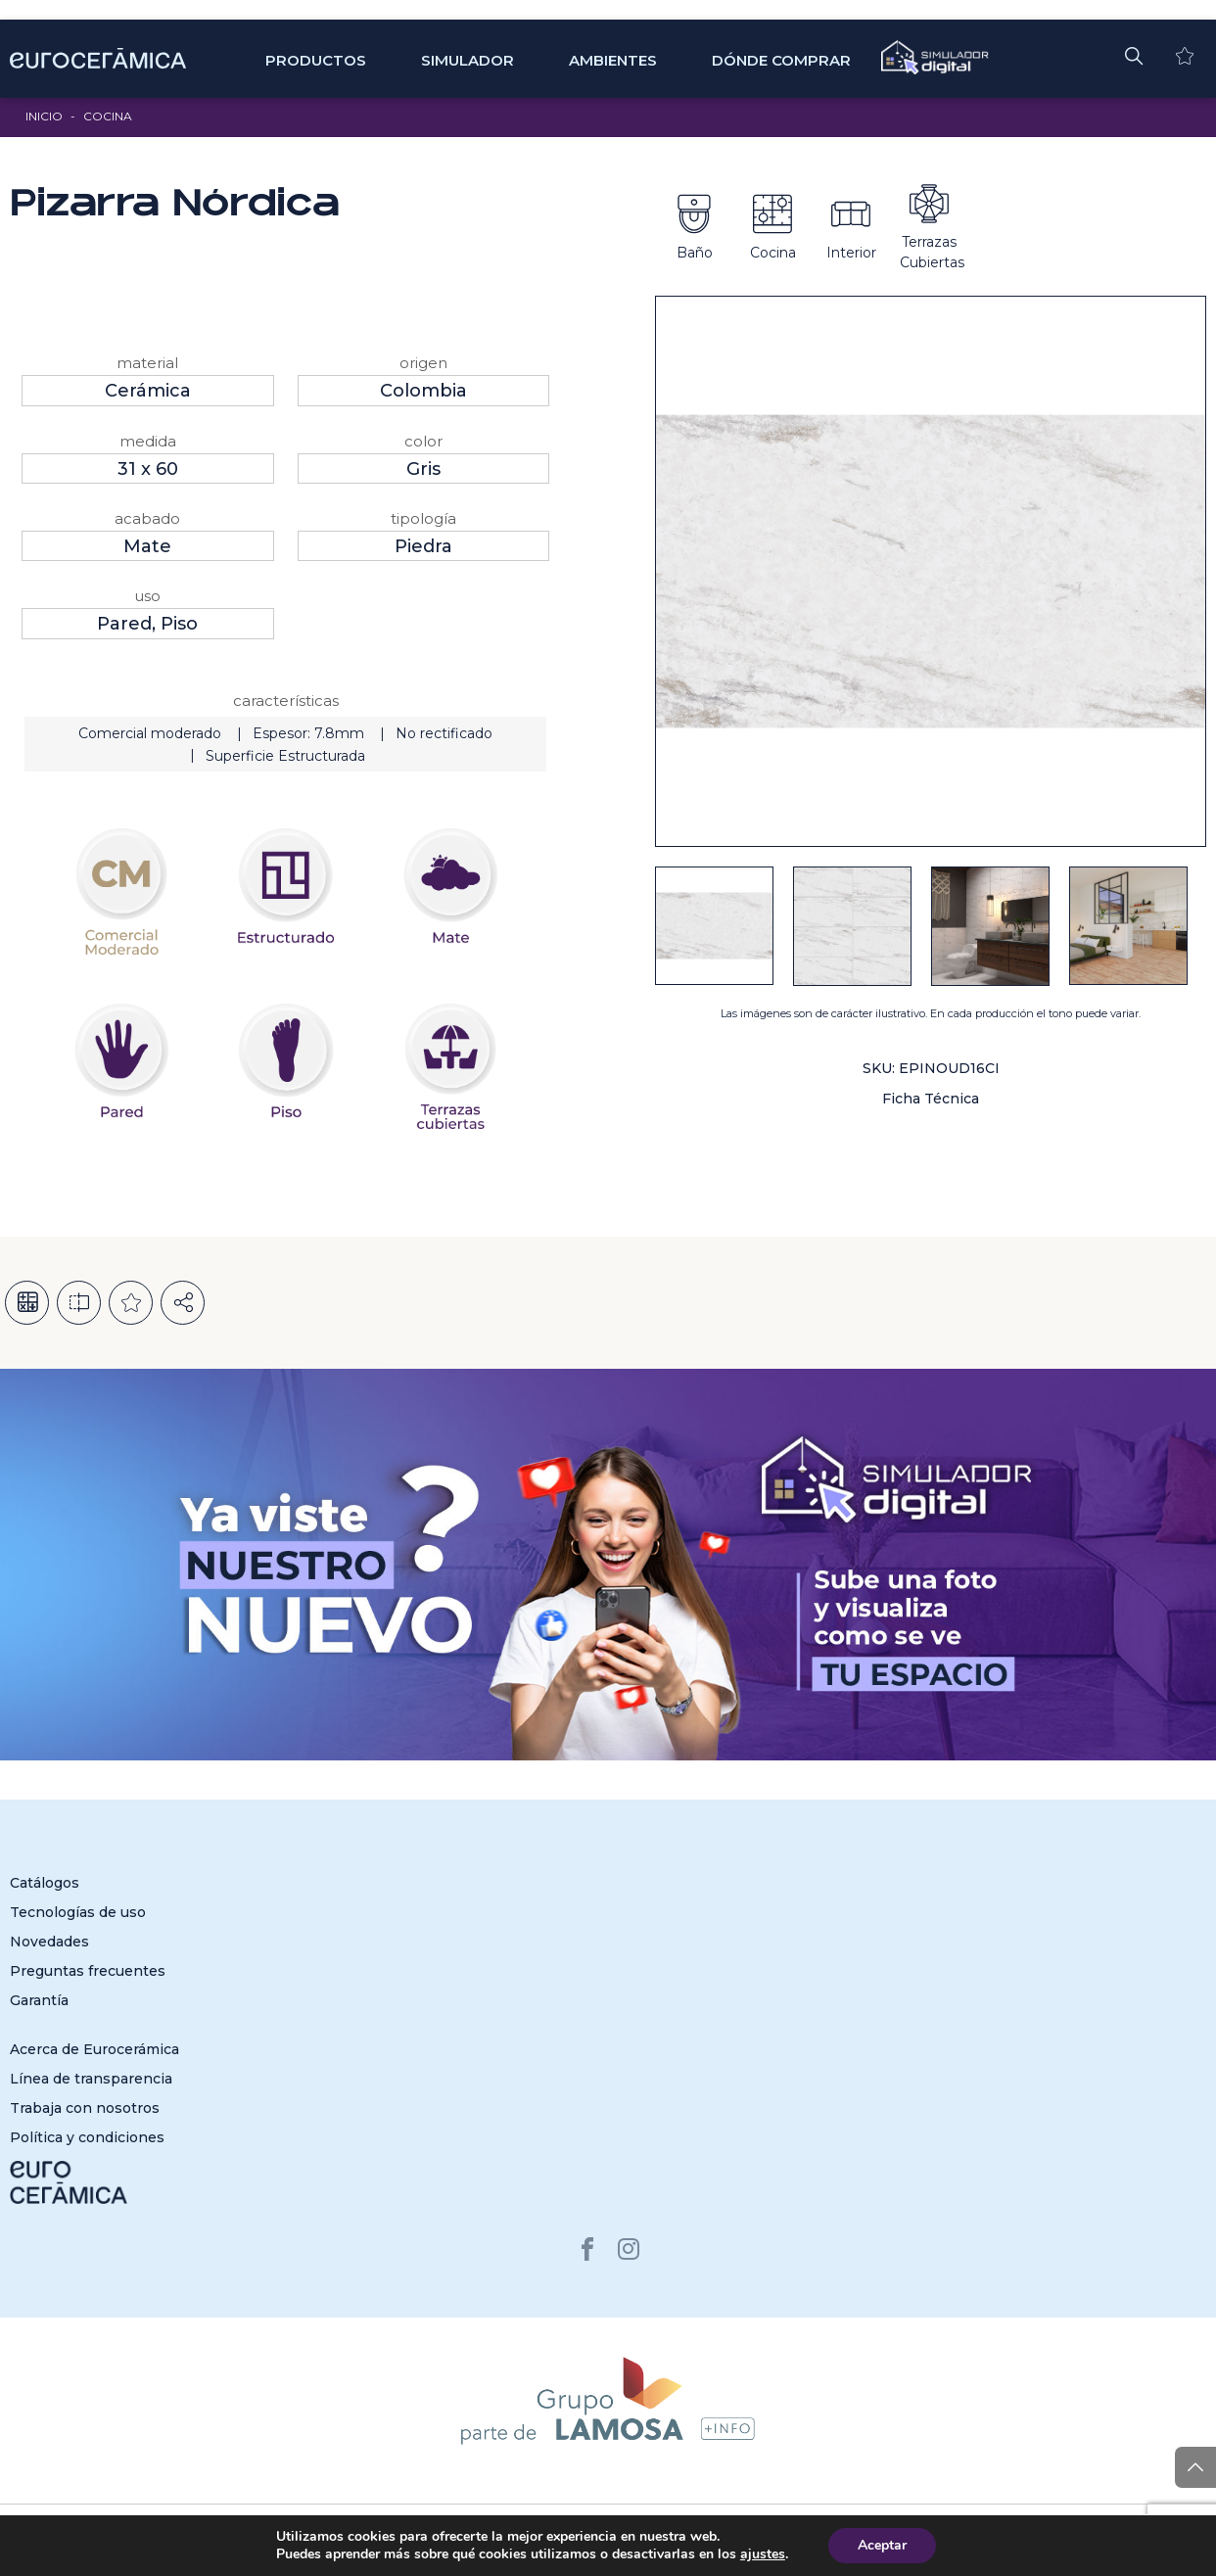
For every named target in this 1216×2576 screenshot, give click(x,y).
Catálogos (44, 1883)
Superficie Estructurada (285, 756)
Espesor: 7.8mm (308, 733)
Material (147, 362)
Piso (179, 623)
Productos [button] (315, 60)
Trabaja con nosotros (85, 2108)
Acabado (147, 518)
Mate (147, 546)
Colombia (423, 390)
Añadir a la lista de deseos (131, 1303)
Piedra (423, 546)
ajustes (762, 2554)
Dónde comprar (781, 60)
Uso (147, 595)
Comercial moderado (149, 733)
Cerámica (148, 390)
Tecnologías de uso (78, 1912)
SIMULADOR (467, 60)
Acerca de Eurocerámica (94, 2049)
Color (423, 441)
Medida (147, 441)
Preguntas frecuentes (87, 1971)
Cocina (107, 116)
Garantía (39, 2000)
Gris (423, 469)
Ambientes (613, 60)
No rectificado (444, 733)
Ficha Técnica (930, 1098)
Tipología (423, 518)
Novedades (49, 1941)
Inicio (44, 116)
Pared (124, 623)
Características (286, 700)
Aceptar (882, 2545)
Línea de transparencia (91, 2078)
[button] (1133, 54)
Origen (423, 362)
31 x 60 (147, 469)
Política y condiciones (87, 2137)
